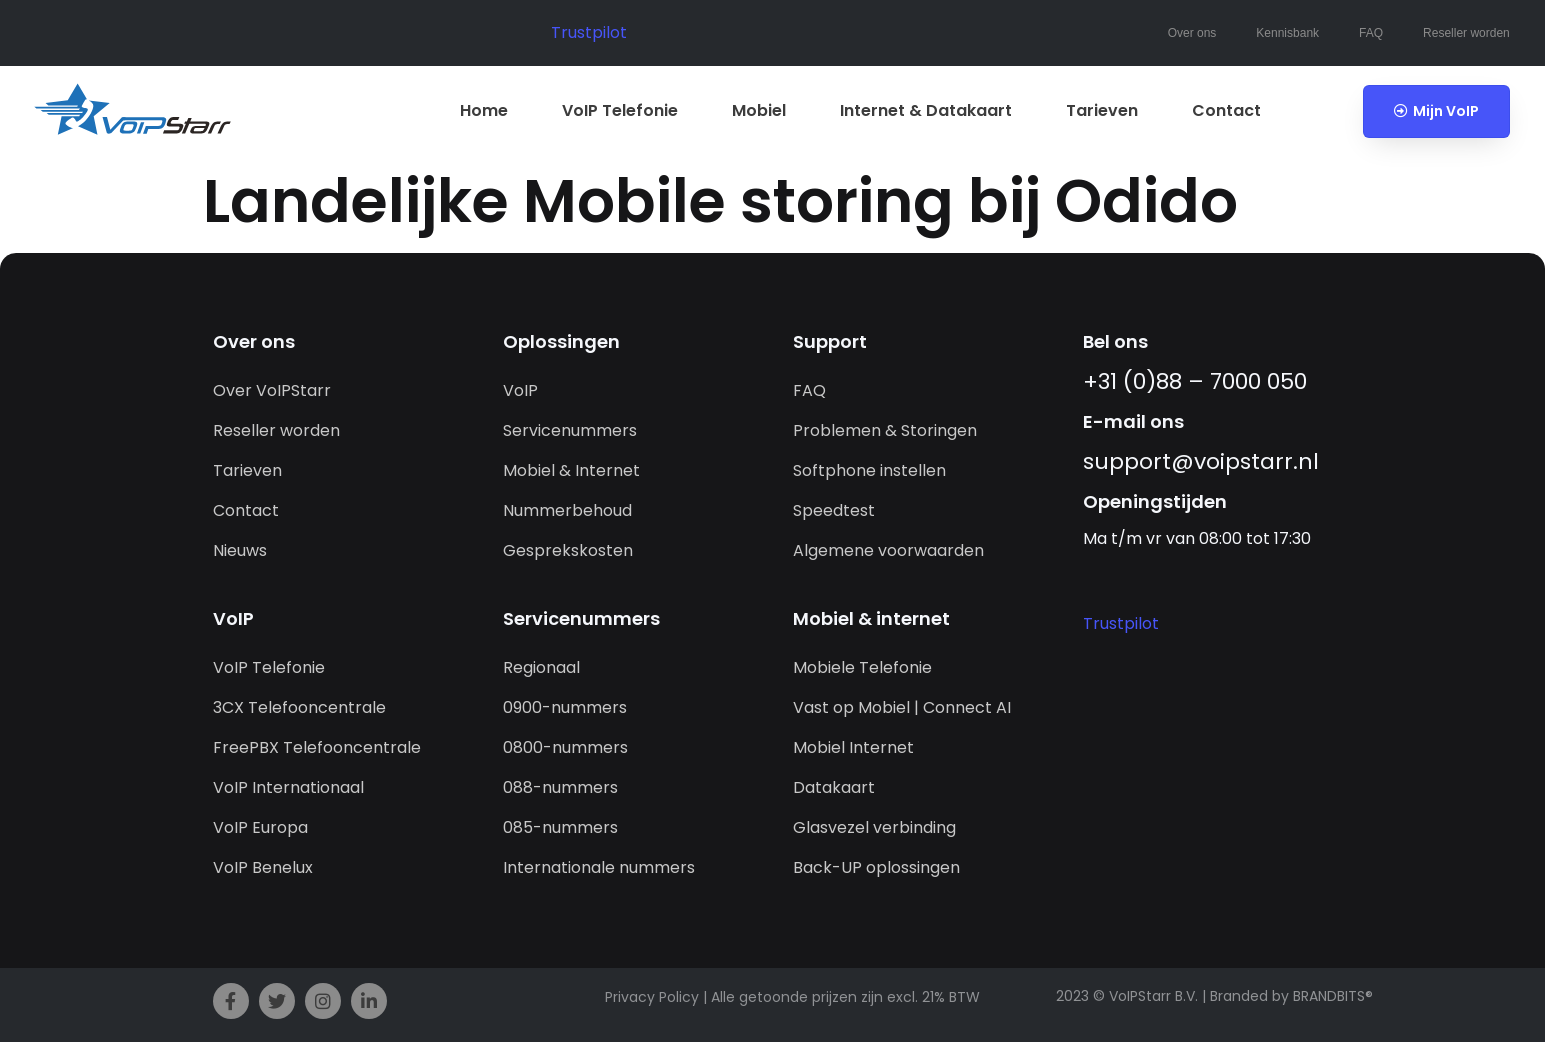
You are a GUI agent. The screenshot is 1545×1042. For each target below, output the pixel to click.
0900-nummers (565, 707)
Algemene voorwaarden (888, 550)
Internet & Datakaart (926, 110)
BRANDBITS (1329, 996)
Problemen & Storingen (885, 430)
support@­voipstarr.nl (1201, 461)
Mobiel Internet (853, 747)
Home (484, 110)
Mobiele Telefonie (862, 667)
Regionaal (541, 667)
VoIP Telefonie (620, 110)
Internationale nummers (599, 867)
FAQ (1371, 33)
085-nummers (560, 827)
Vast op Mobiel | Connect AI (902, 707)
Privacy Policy (652, 997)
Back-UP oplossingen (876, 867)
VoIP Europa (260, 827)
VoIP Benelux (263, 867)
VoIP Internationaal (288, 787)
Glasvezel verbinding (874, 827)
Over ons (1192, 33)
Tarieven (1102, 110)
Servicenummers (570, 430)
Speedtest (834, 510)
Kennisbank (1287, 33)
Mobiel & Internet (571, 470)
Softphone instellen (869, 470)
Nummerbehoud (567, 510)
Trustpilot (589, 32)
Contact (1226, 110)
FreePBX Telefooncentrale (317, 747)
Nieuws (240, 550)
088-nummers (560, 787)
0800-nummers (565, 747)
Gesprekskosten (568, 550)
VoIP (520, 390)
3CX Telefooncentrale (299, 707)
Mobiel (759, 110)
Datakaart (834, 787)
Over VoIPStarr (272, 390)
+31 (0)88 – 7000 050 (1195, 381)
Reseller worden (1466, 33)
